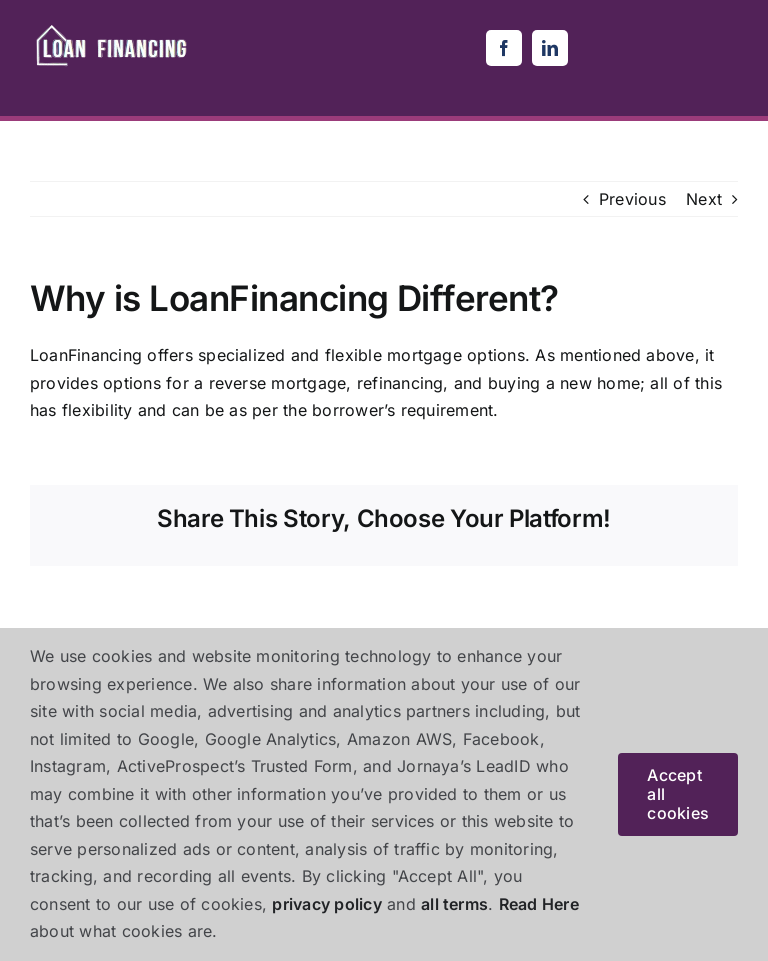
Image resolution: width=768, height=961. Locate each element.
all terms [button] (454, 904)
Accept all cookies (678, 794)
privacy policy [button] (326, 904)
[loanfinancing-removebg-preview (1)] (113, 28)
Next (704, 199)
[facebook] (504, 48)
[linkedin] (550, 48)
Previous (632, 199)
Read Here (539, 904)
